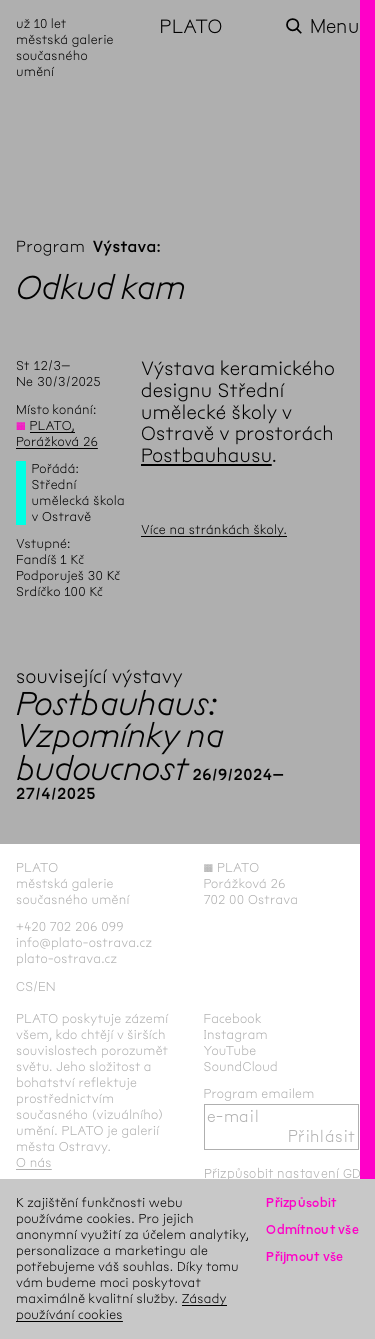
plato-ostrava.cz (66, 958)
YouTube (230, 1050)
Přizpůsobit (301, 1202)
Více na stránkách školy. (214, 529)
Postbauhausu (206, 455)
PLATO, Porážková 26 (57, 433)
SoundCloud (241, 1066)
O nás (34, 1162)
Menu (334, 26)
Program (50, 247)
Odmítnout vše (312, 1229)
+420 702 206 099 (70, 926)
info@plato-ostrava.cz (84, 942)
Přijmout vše (304, 1256)
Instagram (236, 1034)
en (47, 986)
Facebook (233, 1018)
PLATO (191, 26)
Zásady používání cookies (121, 1306)
